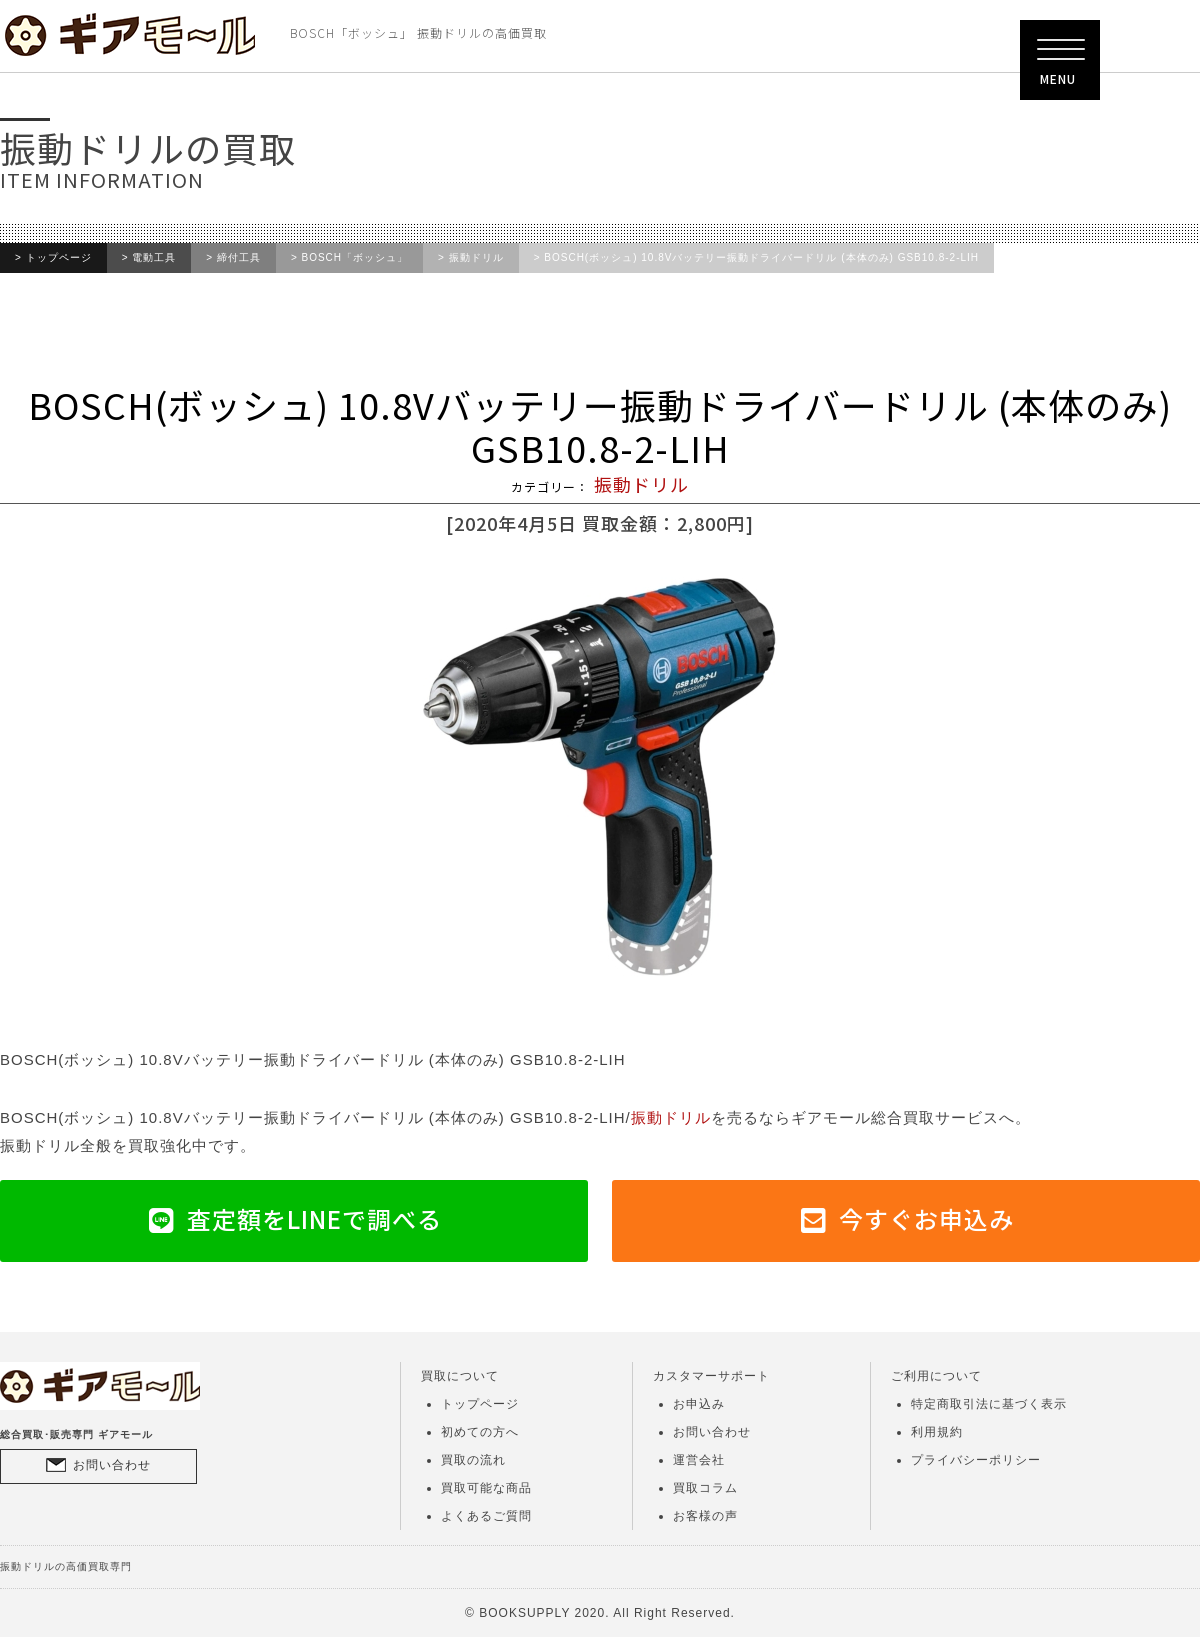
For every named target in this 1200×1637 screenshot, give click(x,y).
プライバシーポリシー (976, 1460)
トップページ (59, 258)
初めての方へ (480, 1432)
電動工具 (154, 258)
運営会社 (699, 1460)
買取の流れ (473, 1460)
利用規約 (937, 1432)
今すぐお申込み (926, 1218)
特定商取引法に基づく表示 (989, 1404)
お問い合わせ (112, 1465)
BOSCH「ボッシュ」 (355, 258)
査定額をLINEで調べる (314, 1218)
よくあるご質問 (486, 1516)
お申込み (699, 1404)
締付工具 (239, 258)
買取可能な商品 (486, 1488)
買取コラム (705, 1488)
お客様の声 (705, 1516)
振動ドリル (476, 258)
